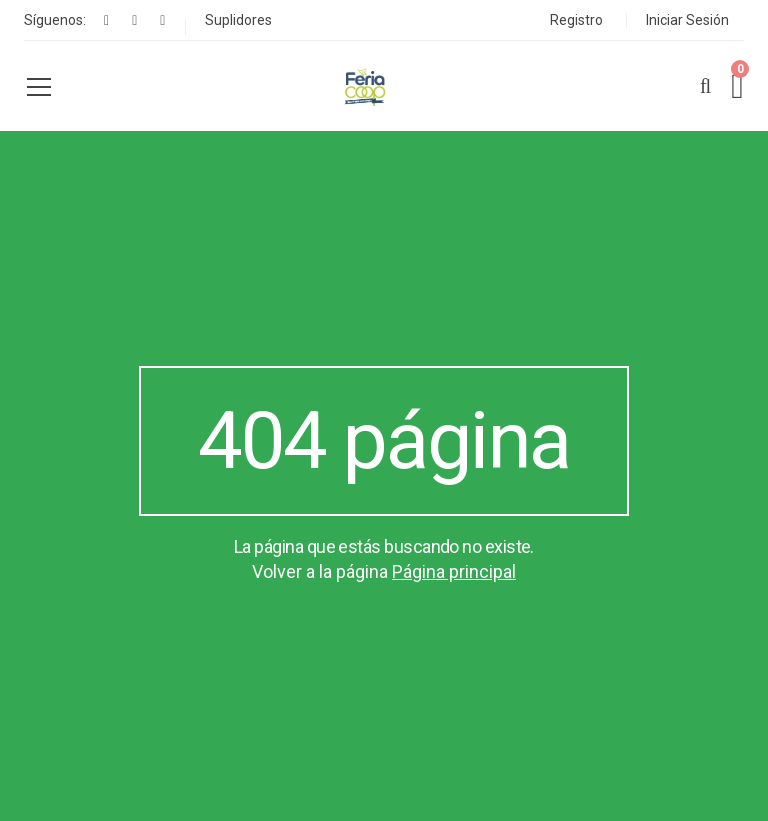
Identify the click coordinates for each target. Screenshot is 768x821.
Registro (576, 20)
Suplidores (238, 20)
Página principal (454, 571)
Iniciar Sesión (687, 20)
